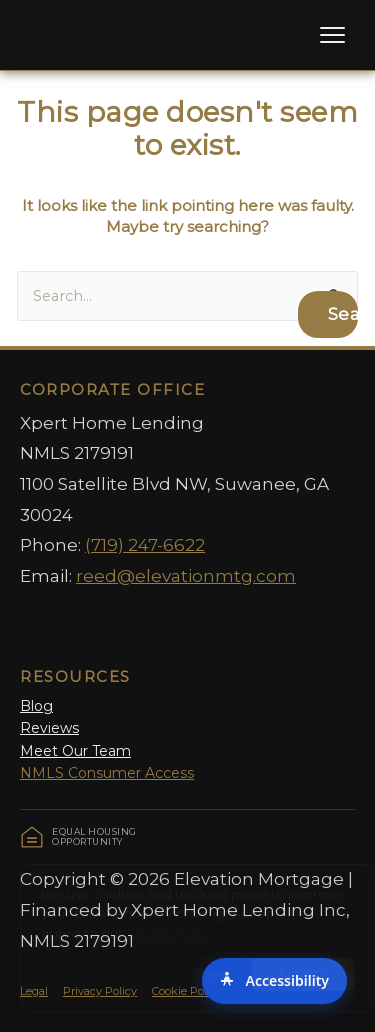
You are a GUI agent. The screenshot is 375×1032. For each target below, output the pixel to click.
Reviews (49, 728)
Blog (36, 706)
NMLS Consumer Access (107, 773)
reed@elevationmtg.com (186, 576)
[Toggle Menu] (332, 35)
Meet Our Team (75, 751)
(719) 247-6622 (145, 545)
